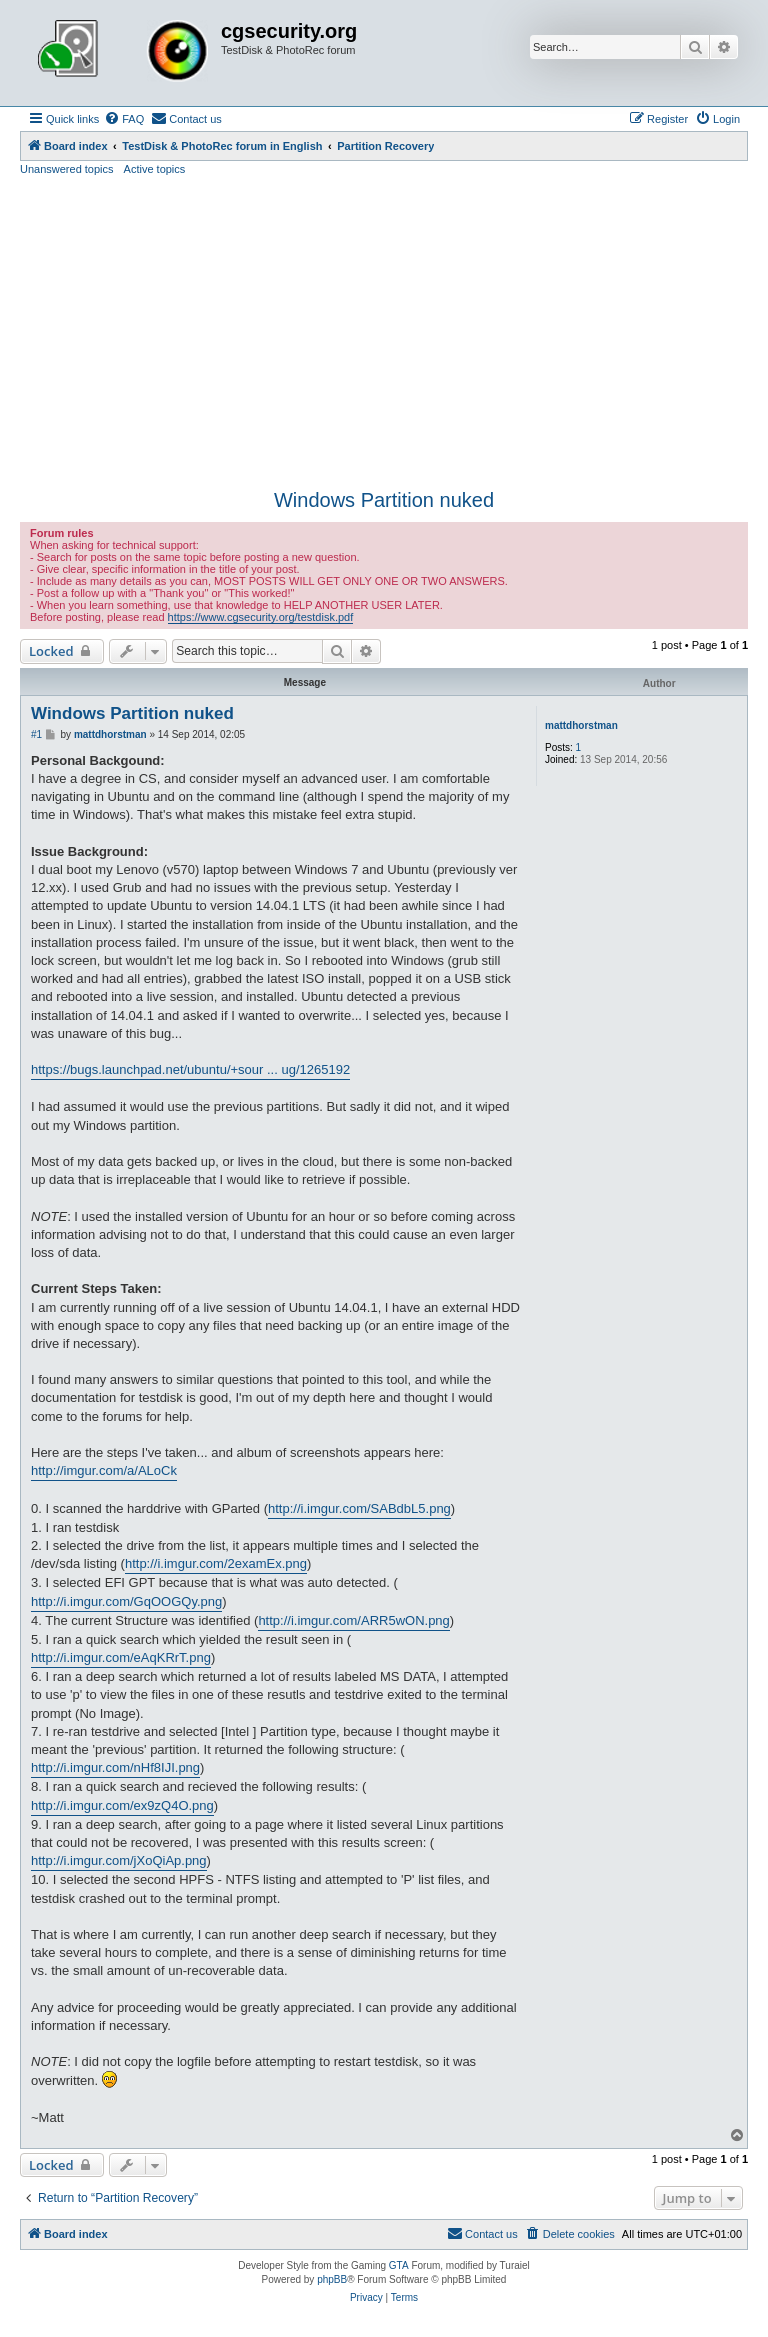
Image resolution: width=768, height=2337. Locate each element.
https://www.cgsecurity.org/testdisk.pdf (261, 617)
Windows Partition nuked (384, 500)
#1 (36, 734)
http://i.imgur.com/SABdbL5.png (359, 1508)
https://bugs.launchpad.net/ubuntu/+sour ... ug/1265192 (190, 1069)
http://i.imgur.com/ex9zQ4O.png (122, 1805)
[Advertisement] (384, 333)
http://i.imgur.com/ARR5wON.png (353, 1620)
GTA (399, 2265)
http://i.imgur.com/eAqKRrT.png (121, 1657)
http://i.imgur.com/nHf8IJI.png (115, 1767)
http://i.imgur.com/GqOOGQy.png (126, 1601)
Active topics (155, 169)
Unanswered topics (67, 169)
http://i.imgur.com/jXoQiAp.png (119, 1860)
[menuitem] (124, 119)
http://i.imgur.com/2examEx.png (216, 1563)
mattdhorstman (581, 725)
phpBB (332, 2279)
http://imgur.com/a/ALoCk (104, 1470)
